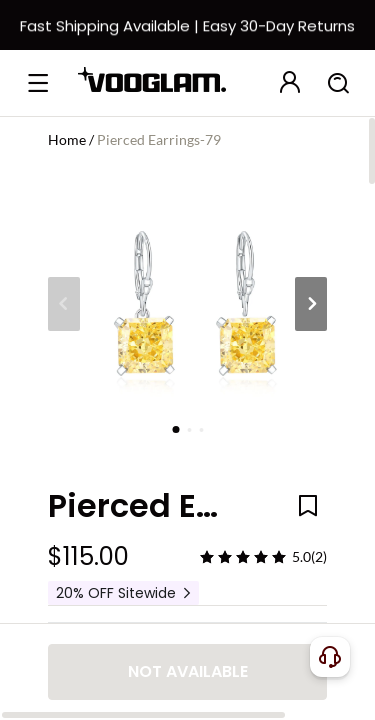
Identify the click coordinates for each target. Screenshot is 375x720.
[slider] (243, 278)
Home (67, 139)
